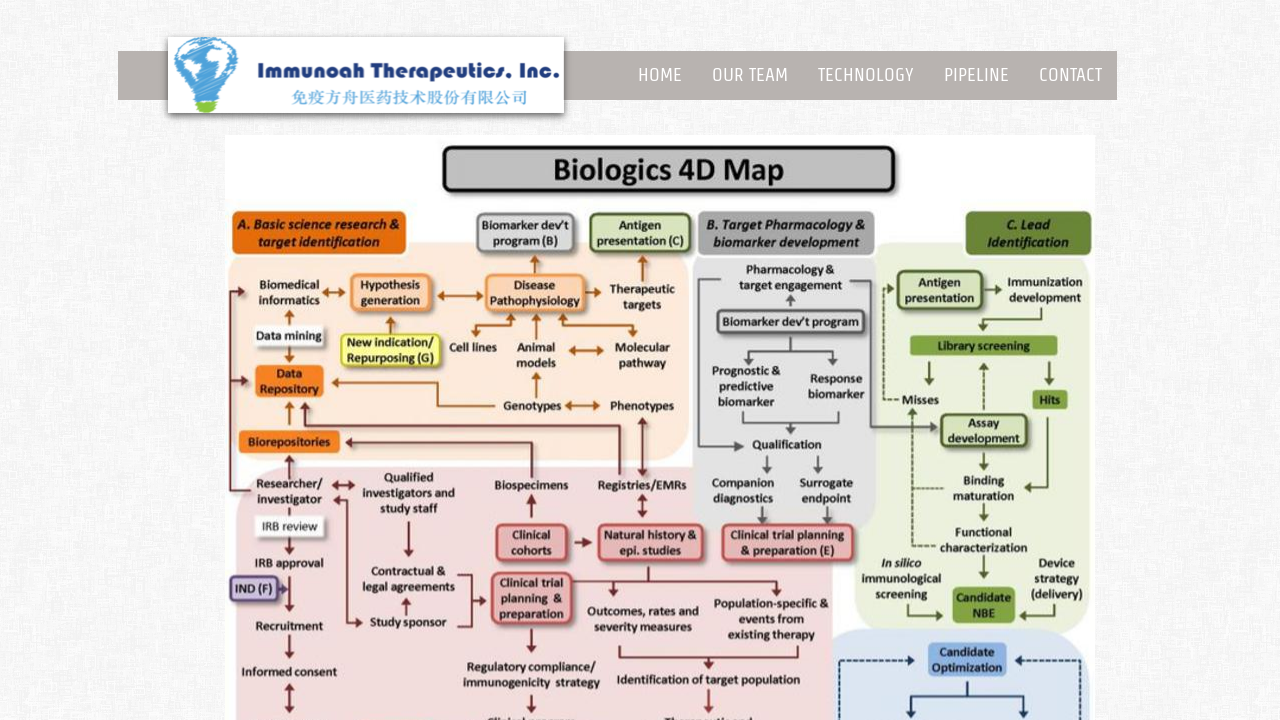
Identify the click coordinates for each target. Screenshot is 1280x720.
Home (660, 74)
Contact (1070, 74)
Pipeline (976, 74)
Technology (866, 74)
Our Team (750, 74)
